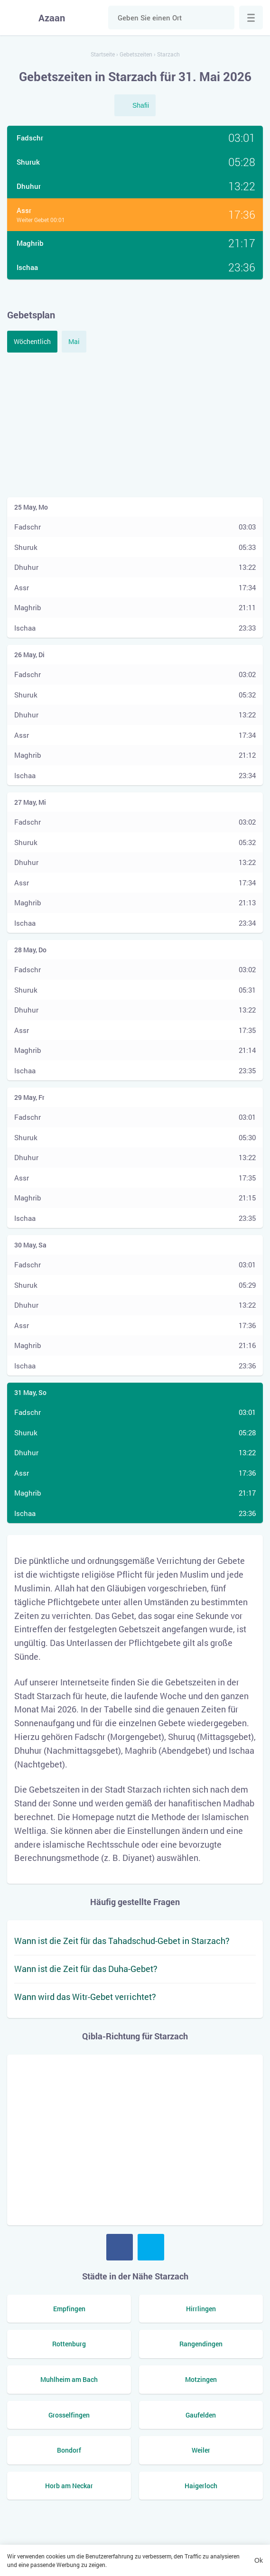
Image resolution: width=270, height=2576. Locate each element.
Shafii (140, 105)
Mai (74, 341)
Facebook (119, 2247)
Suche (222, 17)
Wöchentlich (32, 341)
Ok (258, 2560)
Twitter (151, 2247)
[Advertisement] (135, 423)
